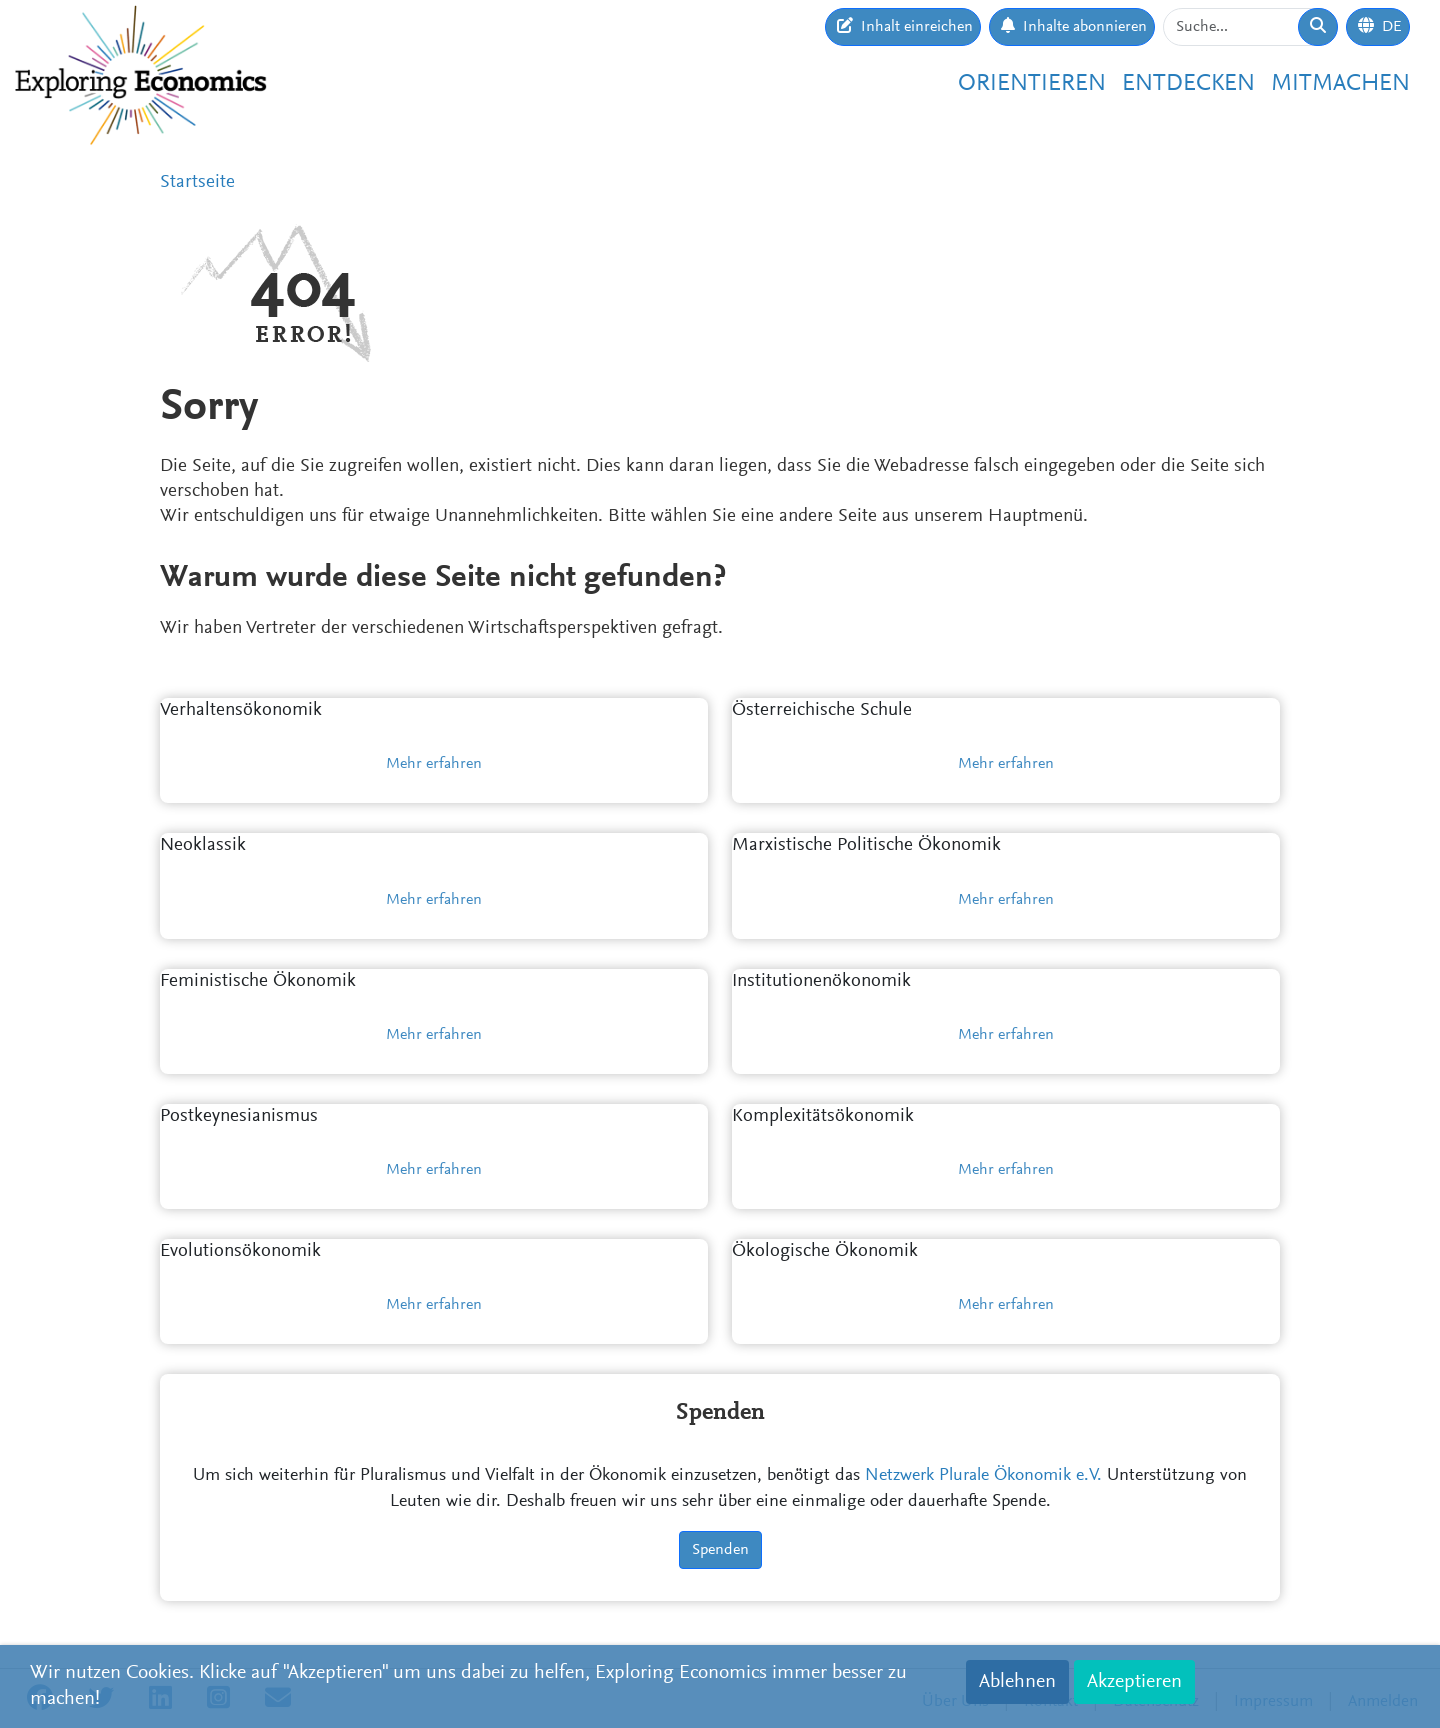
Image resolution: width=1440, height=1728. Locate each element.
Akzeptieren (1134, 1682)
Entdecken (1188, 84)
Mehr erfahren (434, 764)
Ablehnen (1017, 1682)
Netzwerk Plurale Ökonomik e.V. (983, 1476)
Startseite (197, 182)
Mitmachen (1340, 84)
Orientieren (1032, 84)
